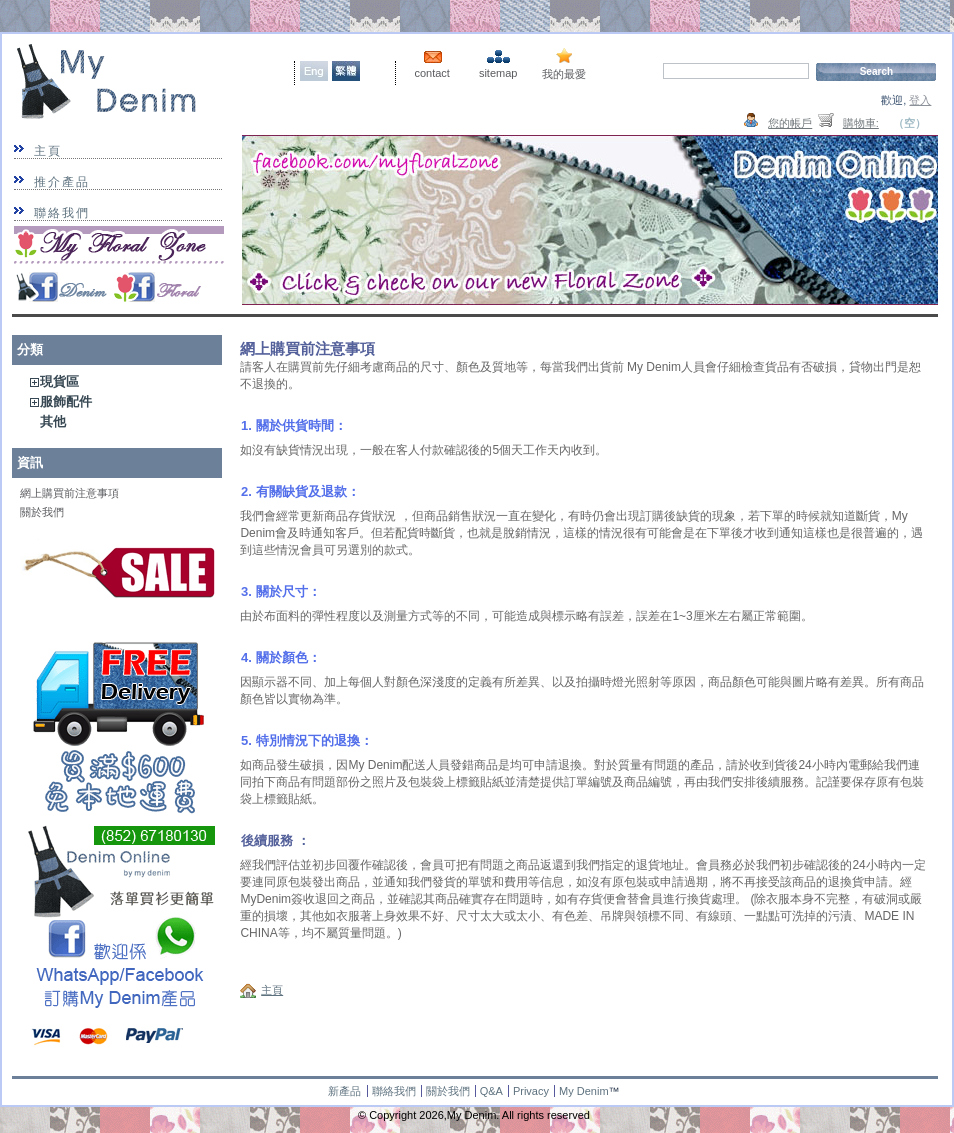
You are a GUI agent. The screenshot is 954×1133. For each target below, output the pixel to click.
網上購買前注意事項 (69, 493)
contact (431, 73)
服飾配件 (66, 401)
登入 (920, 100)
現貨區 (59, 381)
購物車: (861, 123)
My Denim (584, 1091)
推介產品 (62, 182)
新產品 (344, 1091)
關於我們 (42, 512)
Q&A (491, 1091)
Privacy (531, 1091)
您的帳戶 (790, 123)
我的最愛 (564, 74)
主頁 (48, 151)
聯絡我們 (62, 213)
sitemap (498, 73)
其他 (53, 421)
